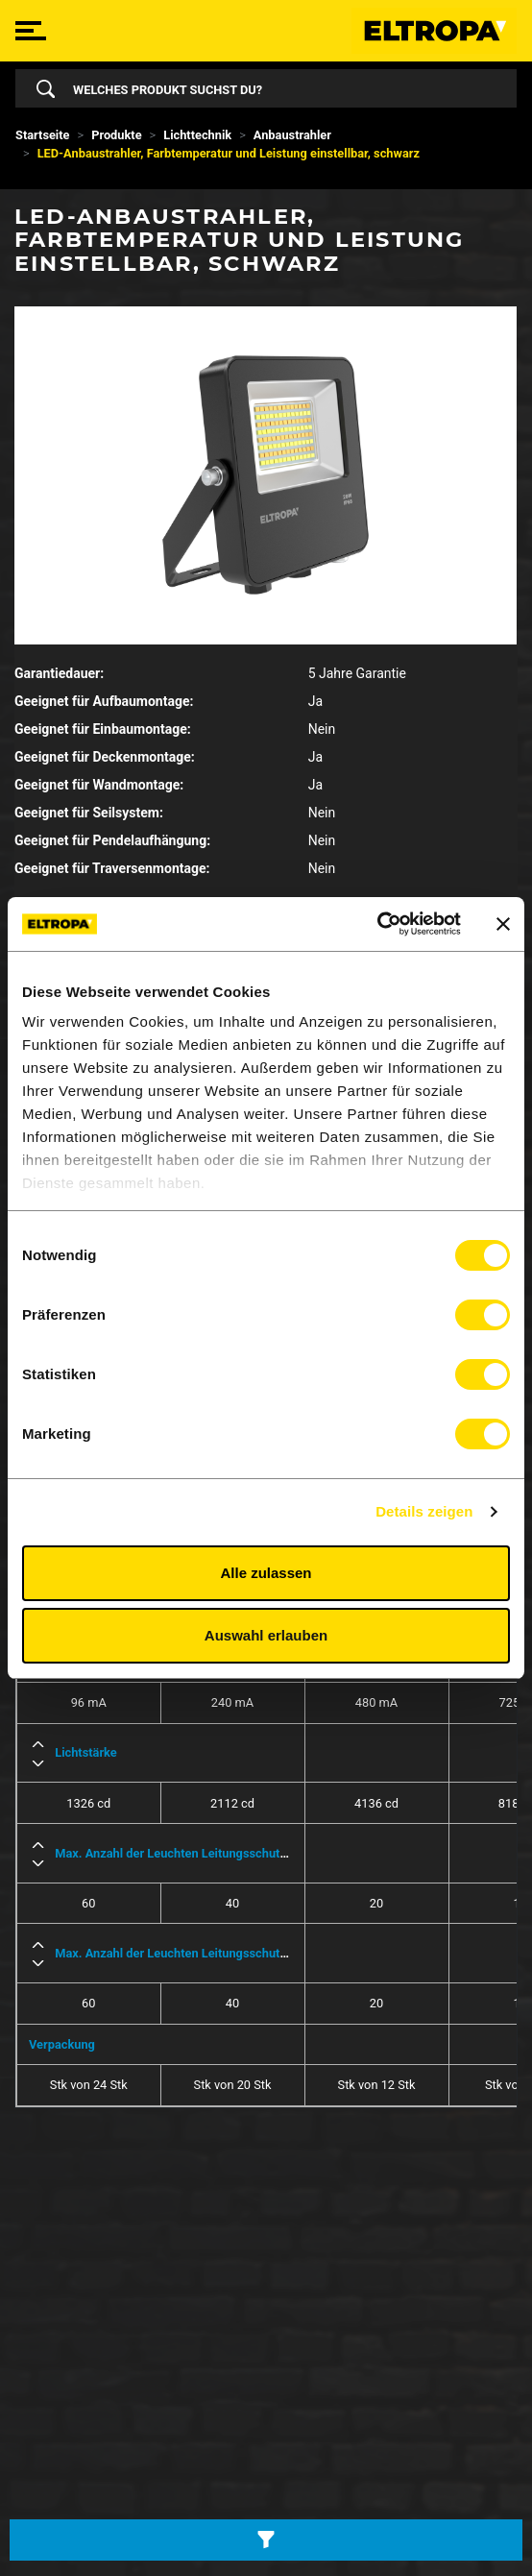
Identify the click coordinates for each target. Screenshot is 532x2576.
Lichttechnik (197, 135)
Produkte (116, 135)
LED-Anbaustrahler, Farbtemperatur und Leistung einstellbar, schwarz (228, 153)
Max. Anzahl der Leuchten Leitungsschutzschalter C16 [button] (205, 1953)
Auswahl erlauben (266, 1635)
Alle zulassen (265, 1573)
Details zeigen (423, 1511)
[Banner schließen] (503, 924)
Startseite (42, 135)
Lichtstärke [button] (86, 1752)
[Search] (280, 88)
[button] (38, 1744)
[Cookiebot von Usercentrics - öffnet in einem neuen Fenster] (377, 923)
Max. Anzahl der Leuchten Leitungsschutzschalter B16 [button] (205, 1853)
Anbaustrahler (292, 135)
